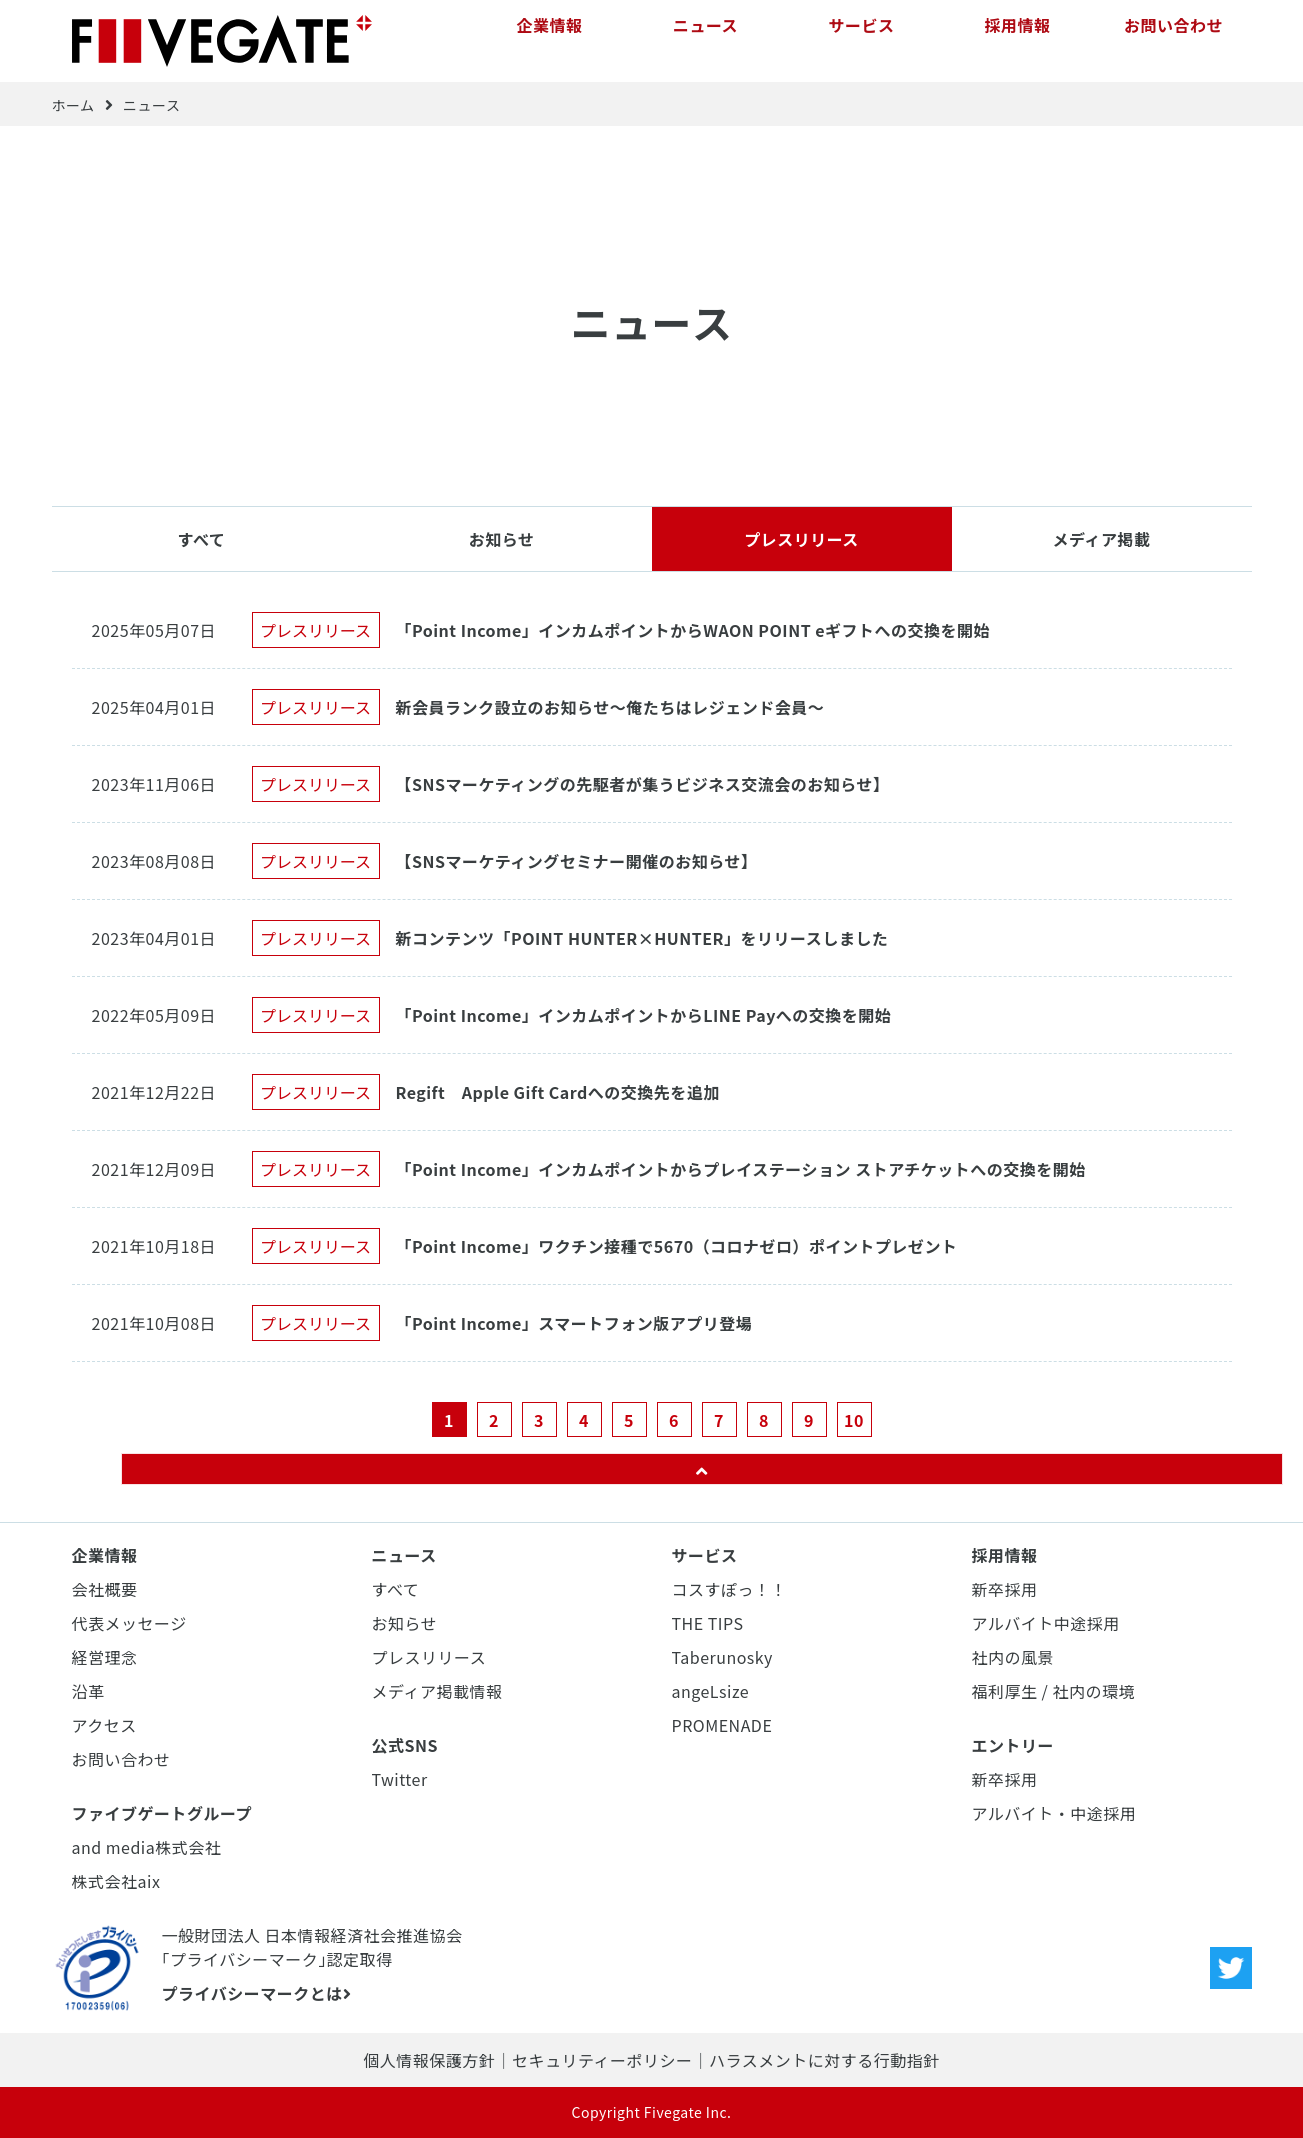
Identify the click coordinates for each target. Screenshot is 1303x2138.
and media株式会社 (147, 1847)
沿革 (88, 1691)
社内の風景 (1013, 1657)
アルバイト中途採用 (1046, 1623)
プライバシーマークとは (257, 1993)
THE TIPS (708, 1623)
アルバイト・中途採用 (1054, 1813)
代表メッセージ (129, 1623)
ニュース (705, 40)
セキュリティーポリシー (602, 2060)
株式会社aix (116, 1881)
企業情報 (549, 40)
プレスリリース (801, 539)
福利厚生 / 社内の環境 (1053, 1691)
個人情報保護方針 (429, 2060)
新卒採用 (1005, 1589)
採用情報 (1017, 40)
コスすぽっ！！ (730, 1589)
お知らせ (502, 539)
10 (854, 1420)
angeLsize (711, 1691)
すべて (202, 539)
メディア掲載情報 (437, 1691)
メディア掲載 (1102, 539)
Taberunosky (722, 1657)
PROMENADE (722, 1725)
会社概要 (105, 1589)
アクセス (104, 1725)
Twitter (400, 1779)
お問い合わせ (1173, 40)
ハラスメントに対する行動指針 (824, 2060)
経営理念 (105, 1657)
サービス (861, 40)
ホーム (73, 105)
